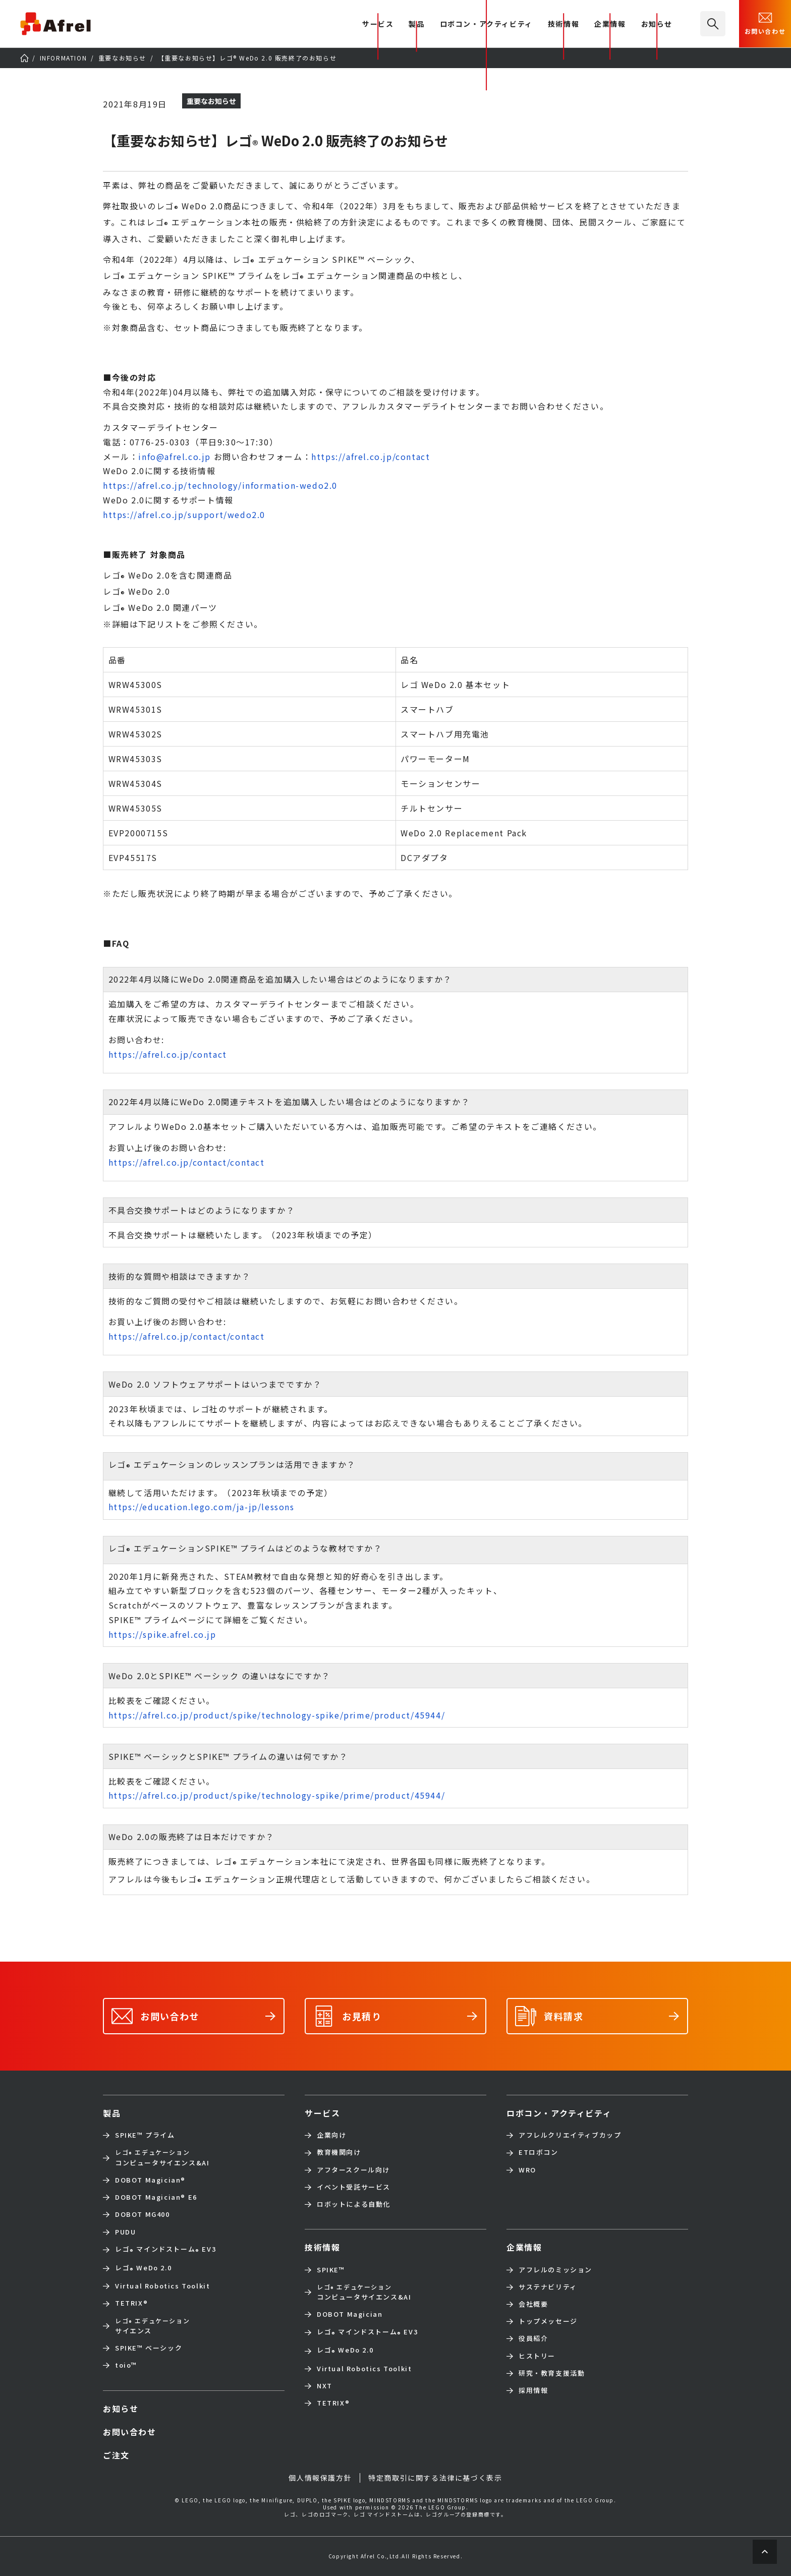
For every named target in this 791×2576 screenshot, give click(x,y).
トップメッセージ (548, 2321)
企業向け (331, 2135)
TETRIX (131, 2303)
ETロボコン (538, 2152)
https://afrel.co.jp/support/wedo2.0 (184, 514)
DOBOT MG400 (142, 2214)
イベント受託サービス (353, 2187)
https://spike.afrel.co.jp (162, 1634)
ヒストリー (537, 2356)
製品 (416, 24)
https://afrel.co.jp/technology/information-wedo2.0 (220, 485)
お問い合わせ (765, 22)
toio (126, 2365)
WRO (527, 2169)
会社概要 (533, 2304)
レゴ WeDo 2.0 (143, 2268)
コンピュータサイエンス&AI (162, 2157)
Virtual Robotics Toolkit (162, 2286)
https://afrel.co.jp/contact (370, 456)
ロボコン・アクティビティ (486, 24)
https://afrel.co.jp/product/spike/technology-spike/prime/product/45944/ (276, 1715)
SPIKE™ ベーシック (148, 2348)
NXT (324, 2385)
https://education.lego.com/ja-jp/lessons (201, 1507)
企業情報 (610, 24)
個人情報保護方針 (320, 2478)
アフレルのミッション (555, 2269)
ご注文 (116, 2454)
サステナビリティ (548, 2287)
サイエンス (152, 2325)
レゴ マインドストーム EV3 (165, 2250)
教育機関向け (339, 2152)
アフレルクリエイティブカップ (570, 2135)
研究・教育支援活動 (552, 2373)
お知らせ (656, 24)
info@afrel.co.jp (174, 456)
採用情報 (533, 2390)
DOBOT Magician (150, 2180)
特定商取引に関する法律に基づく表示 (435, 2478)
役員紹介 (533, 2338)
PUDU (125, 2232)
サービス (322, 2113)
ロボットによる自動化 (353, 2204)
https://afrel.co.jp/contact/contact (186, 1162)
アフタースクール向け (353, 2169)
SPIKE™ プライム (145, 2135)
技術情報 (563, 24)
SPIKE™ (331, 2269)
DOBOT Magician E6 (156, 2197)
